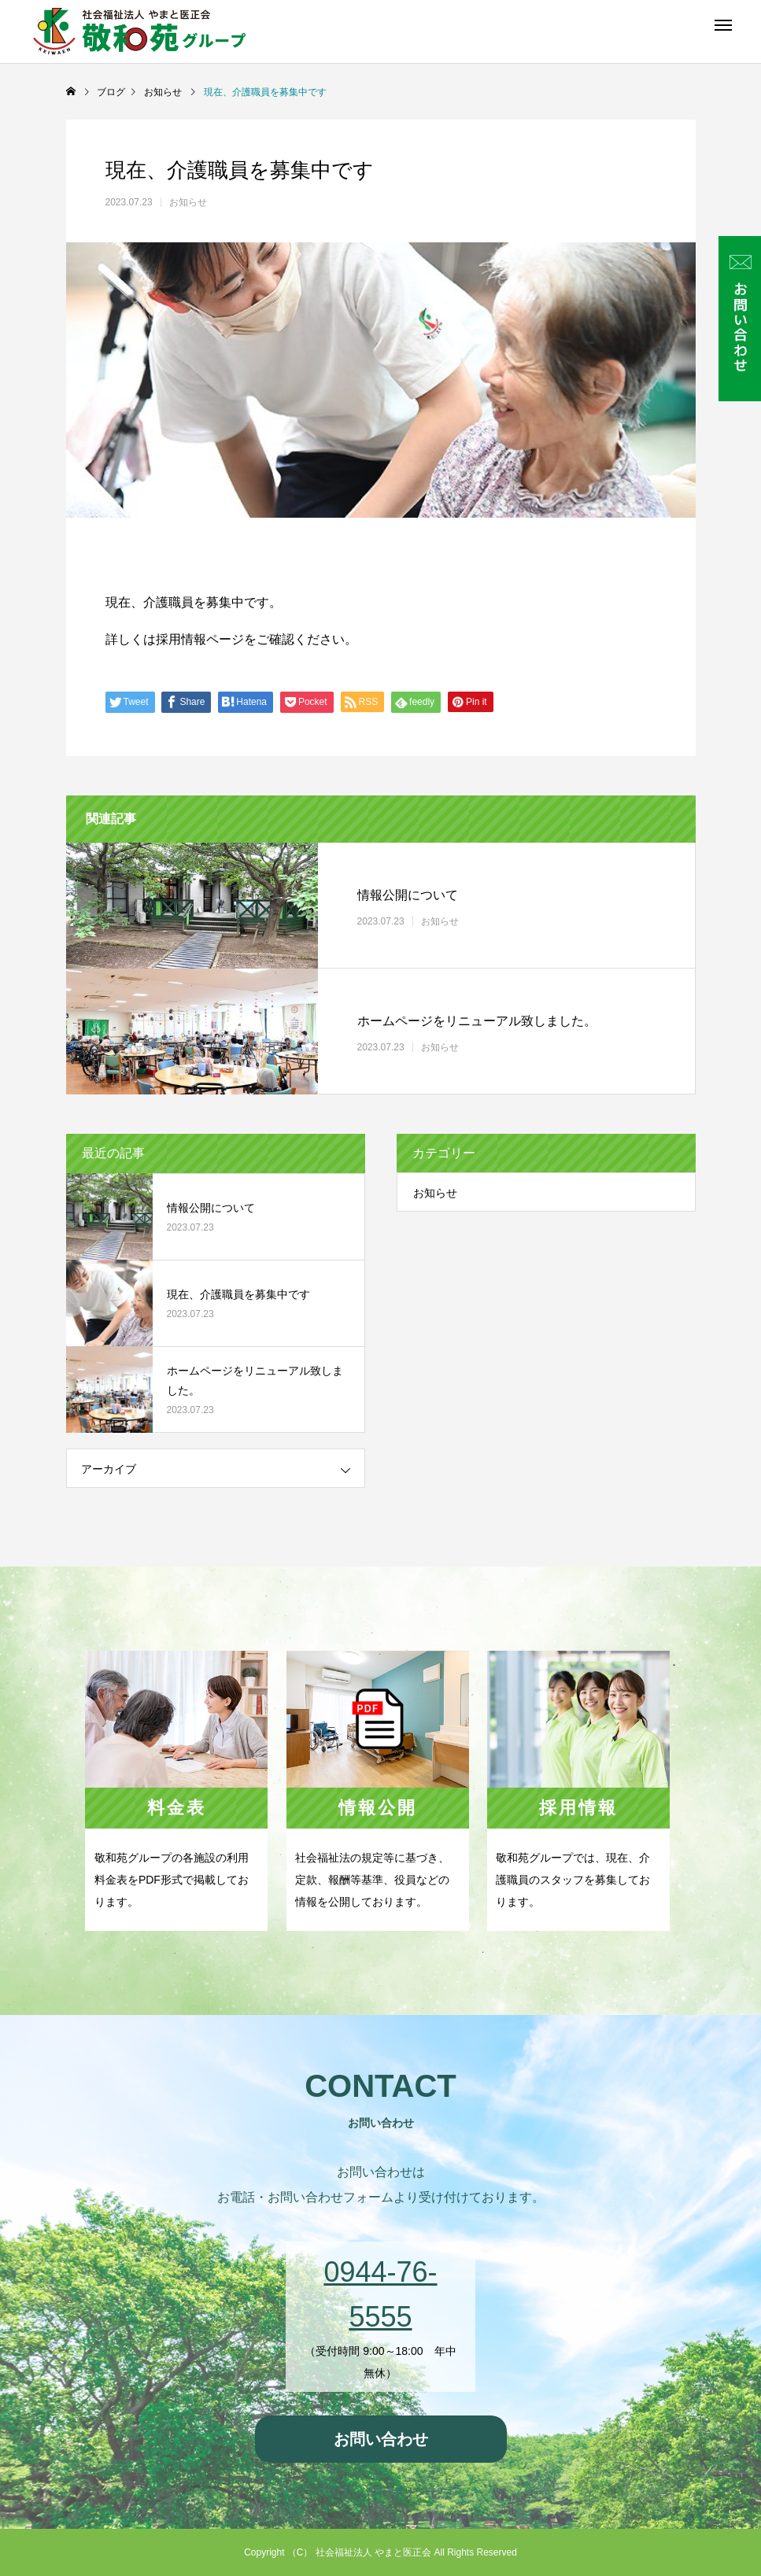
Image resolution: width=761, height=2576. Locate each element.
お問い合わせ (381, 2439)
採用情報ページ (200, 639)
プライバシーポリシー (381, 2491)
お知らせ (188, 202)
